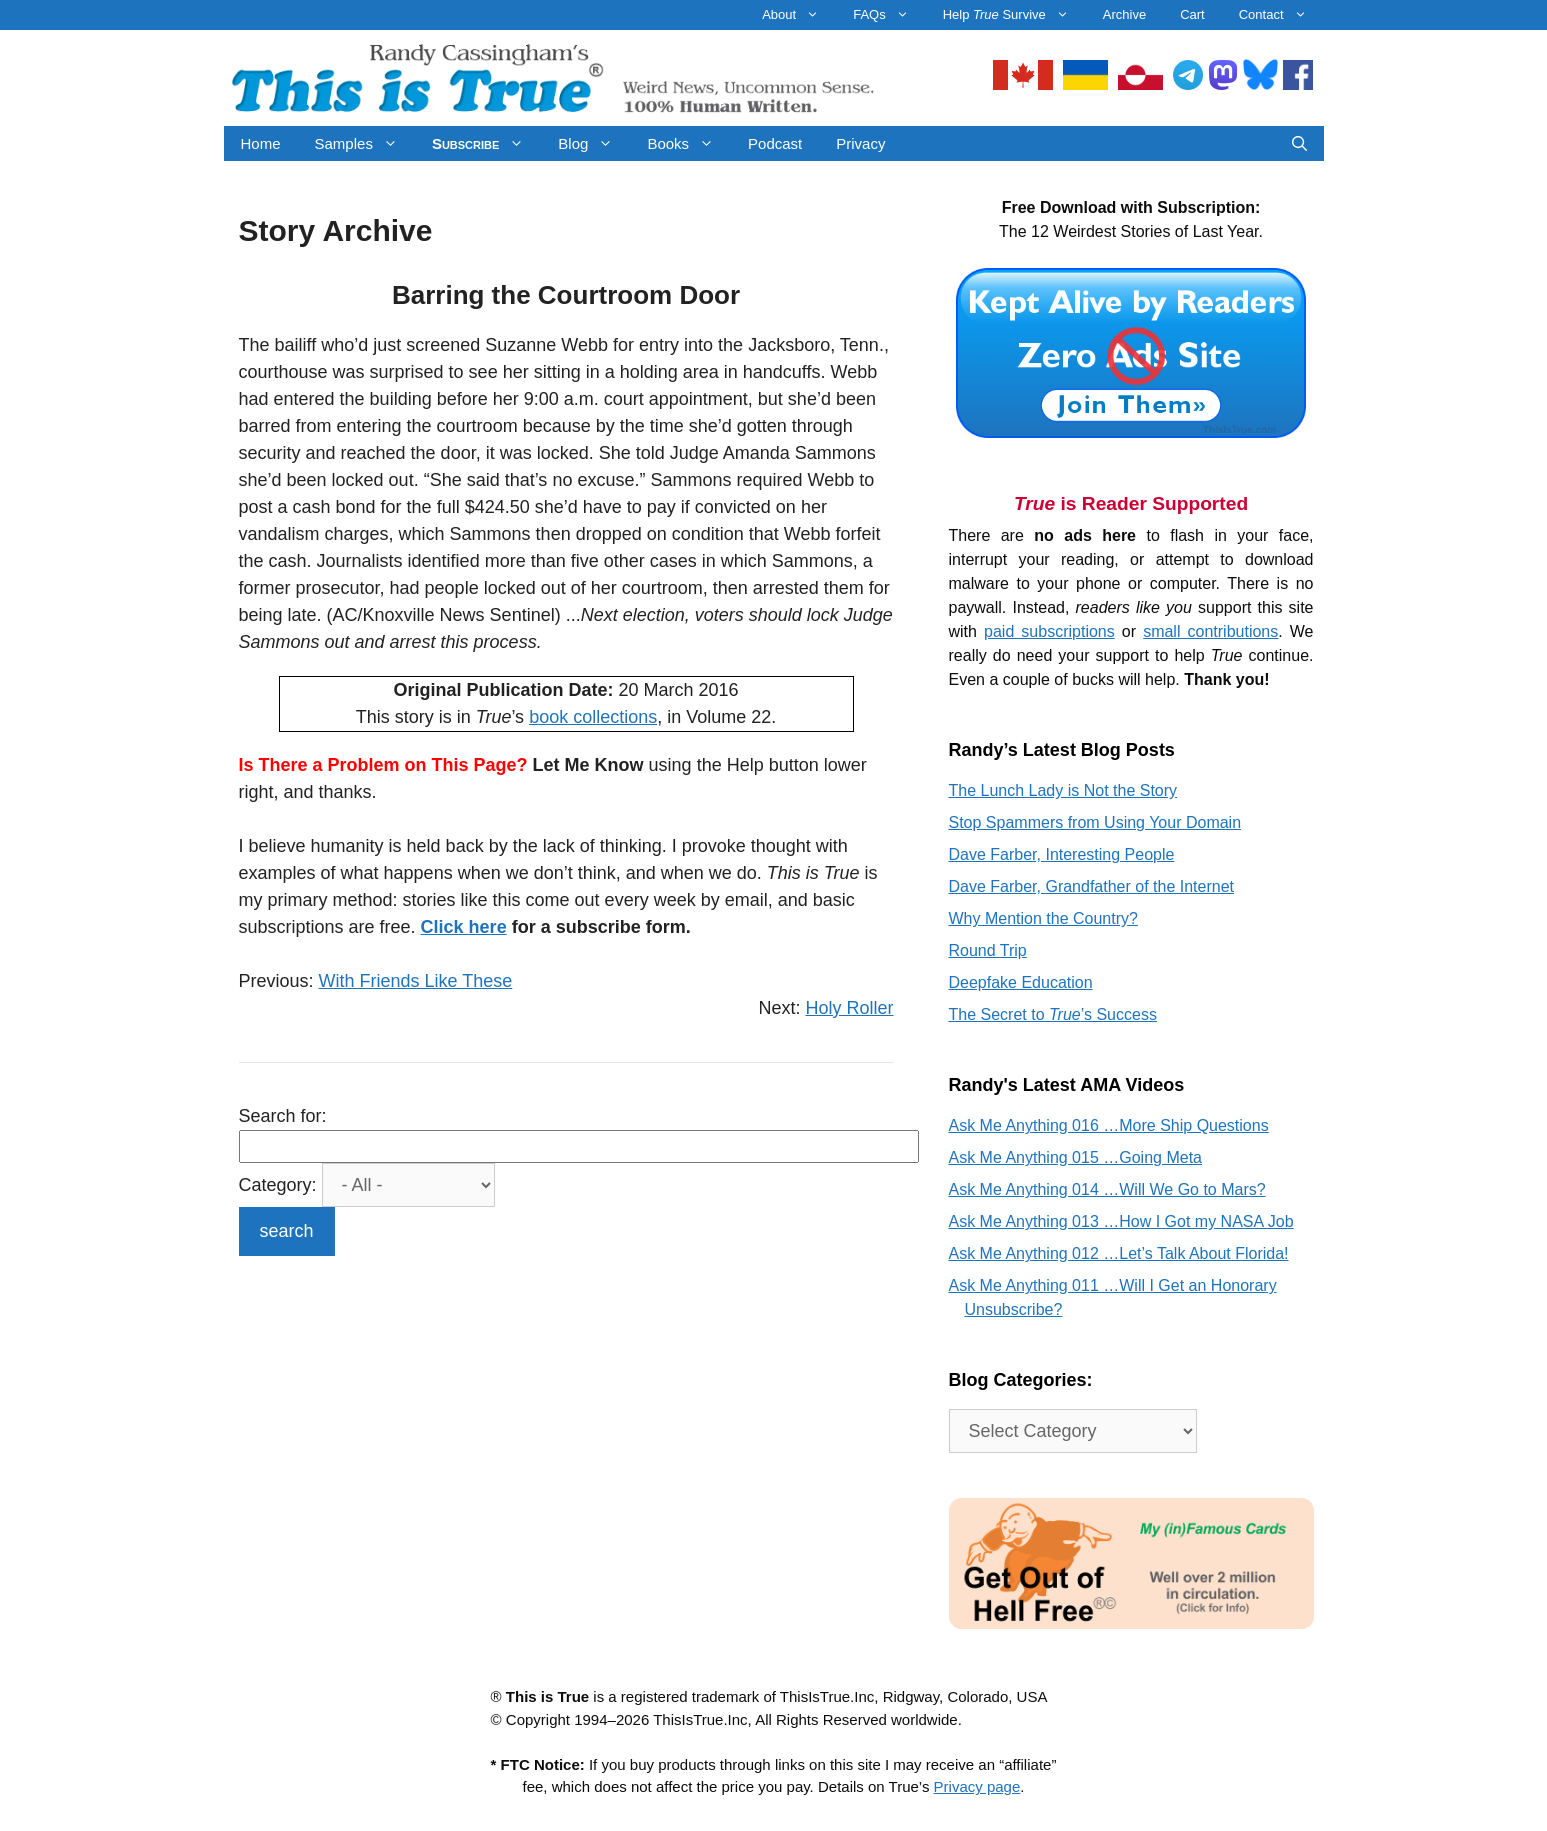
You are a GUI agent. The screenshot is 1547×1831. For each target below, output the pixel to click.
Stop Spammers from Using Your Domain (1095, 822)
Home (261, 143)
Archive (1124, 14)
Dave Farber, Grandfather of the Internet (1092, 886)
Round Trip (988, 950)
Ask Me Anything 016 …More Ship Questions (1109, 1125)
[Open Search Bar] (1299, 143)
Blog (594, 143)
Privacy (860, 143)
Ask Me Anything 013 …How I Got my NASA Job (1121, 1221)
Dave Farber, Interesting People (1062, 854)
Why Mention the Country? (1043, 918)
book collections (593, 717)
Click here (464, 927)
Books (689, 143)
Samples (365, 143)
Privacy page (977, 1786)
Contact (1281, 15)
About (799, 15)
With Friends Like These (416, 981)
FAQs (889, 15)
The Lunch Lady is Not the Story (1063, 790)
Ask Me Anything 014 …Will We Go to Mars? (1107, 1189)
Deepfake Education (1021, 982)
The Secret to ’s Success (1053, 1014)
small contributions (1210, 631)
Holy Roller (849, 1008)
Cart (1192, 14)
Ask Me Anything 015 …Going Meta (1075, 1157)
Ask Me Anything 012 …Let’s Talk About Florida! (1119, 1253)
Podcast (775, 143)
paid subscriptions (1049, 631)
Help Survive (1014, 15)
